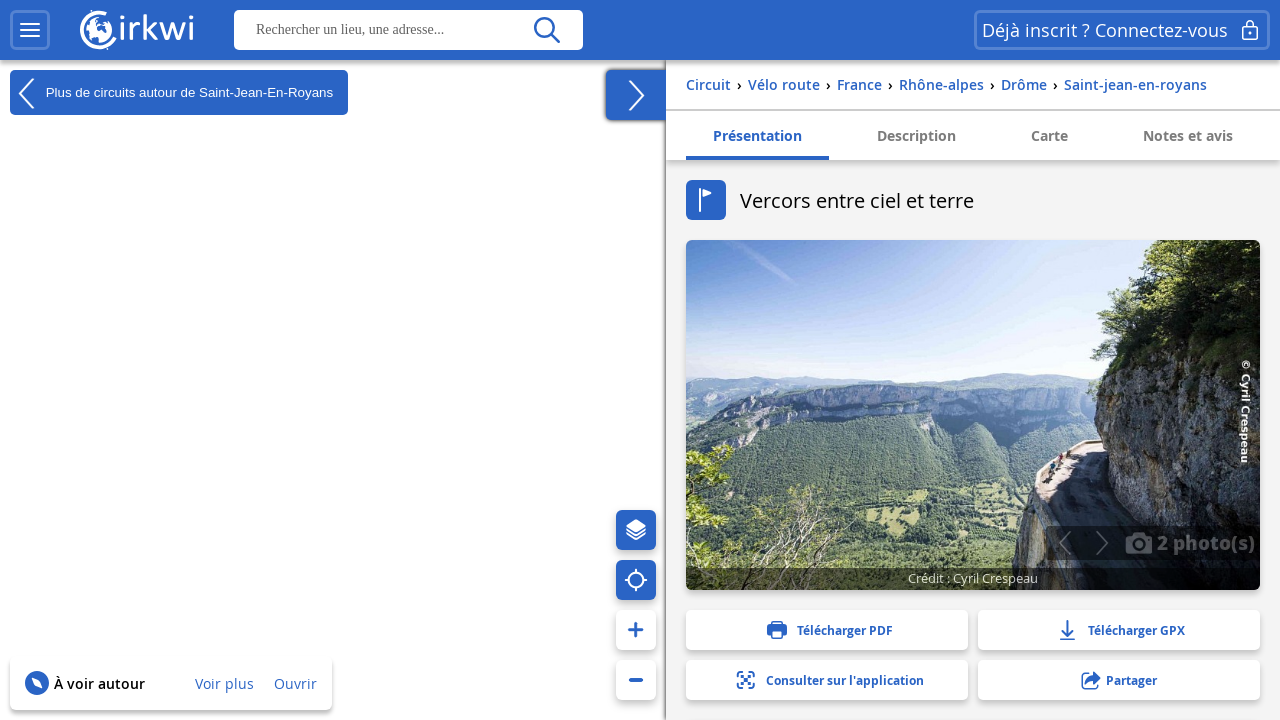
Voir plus (224, 683)
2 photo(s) (1190, 542)
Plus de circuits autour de (171, 93)
